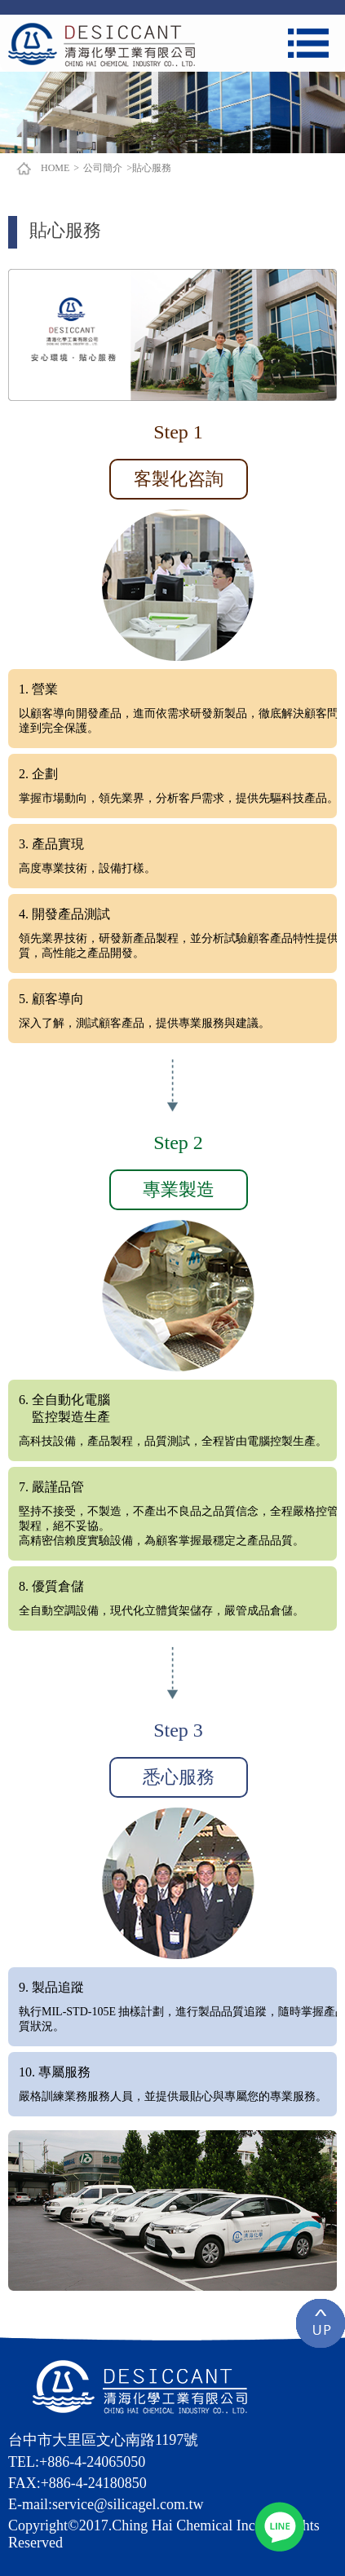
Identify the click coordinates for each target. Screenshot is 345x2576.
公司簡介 (102, 168)
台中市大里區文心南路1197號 (103, 2440)
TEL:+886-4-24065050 (76, 2462)
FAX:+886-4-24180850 (77, 2483)
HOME (55, 168)
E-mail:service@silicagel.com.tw (106, 2504)
